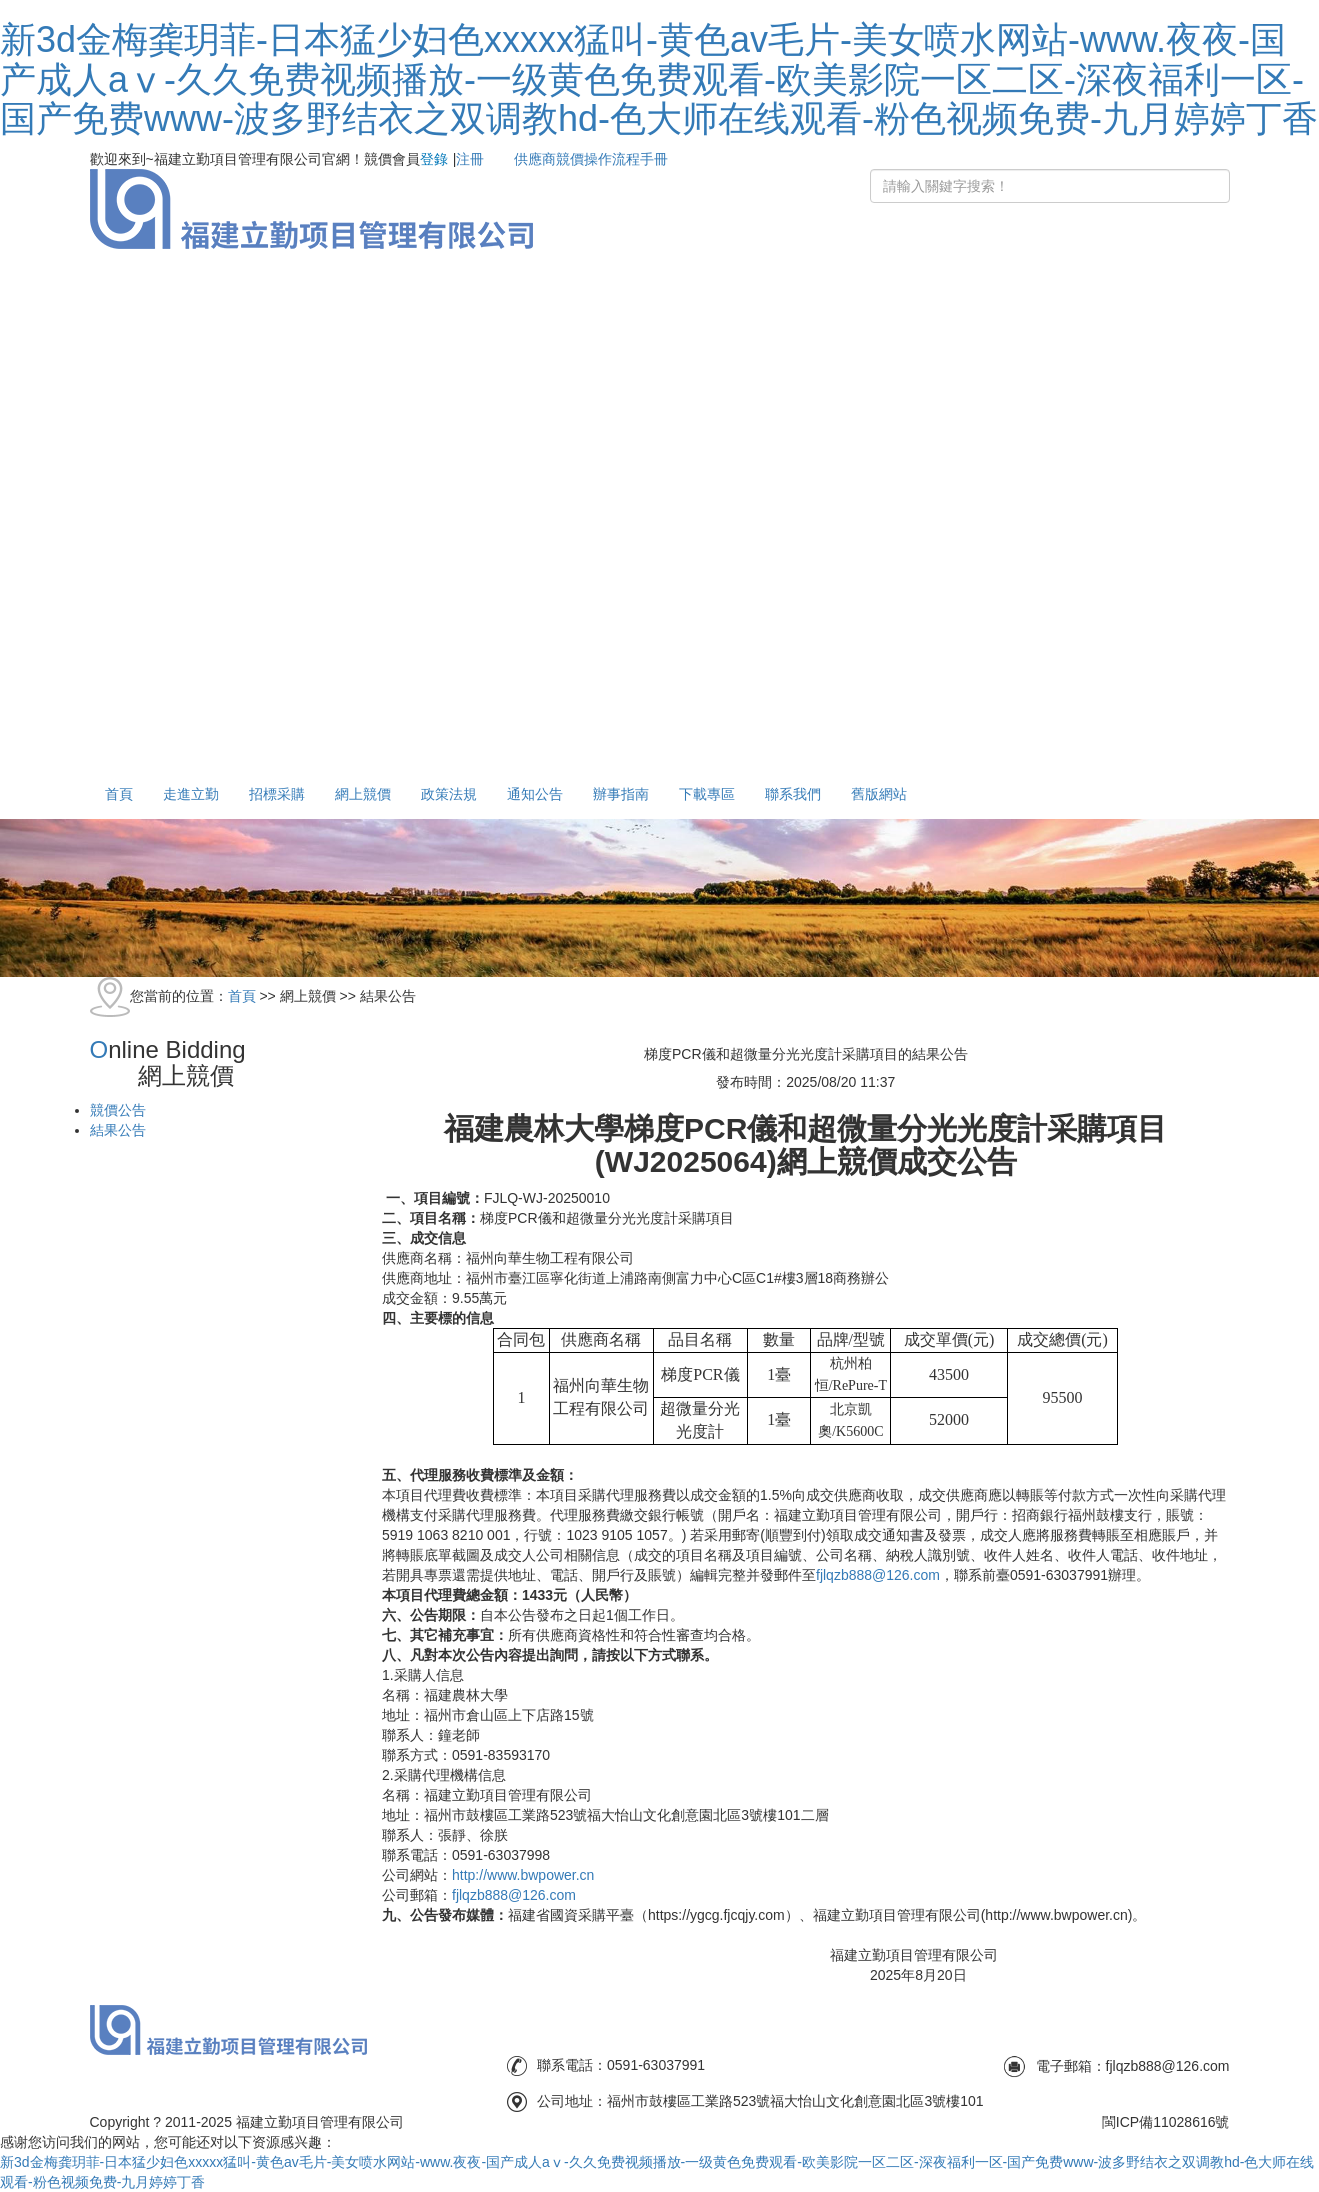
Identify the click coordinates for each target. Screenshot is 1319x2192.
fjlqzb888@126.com (878, 1575)
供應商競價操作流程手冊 (591, 159)
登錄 (434, 159)
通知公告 (535, 794)
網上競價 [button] (363, 794)
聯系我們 (793, 794)
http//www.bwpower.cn (523, 1875)
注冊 (470, 159)
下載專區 (707, 794)
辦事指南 (621, 794)
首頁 (119, 794)
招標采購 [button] (277, 794)
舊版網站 (879, 794)
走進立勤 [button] (191, 794)
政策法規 (449, 794)
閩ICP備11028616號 (1166, 2122)
